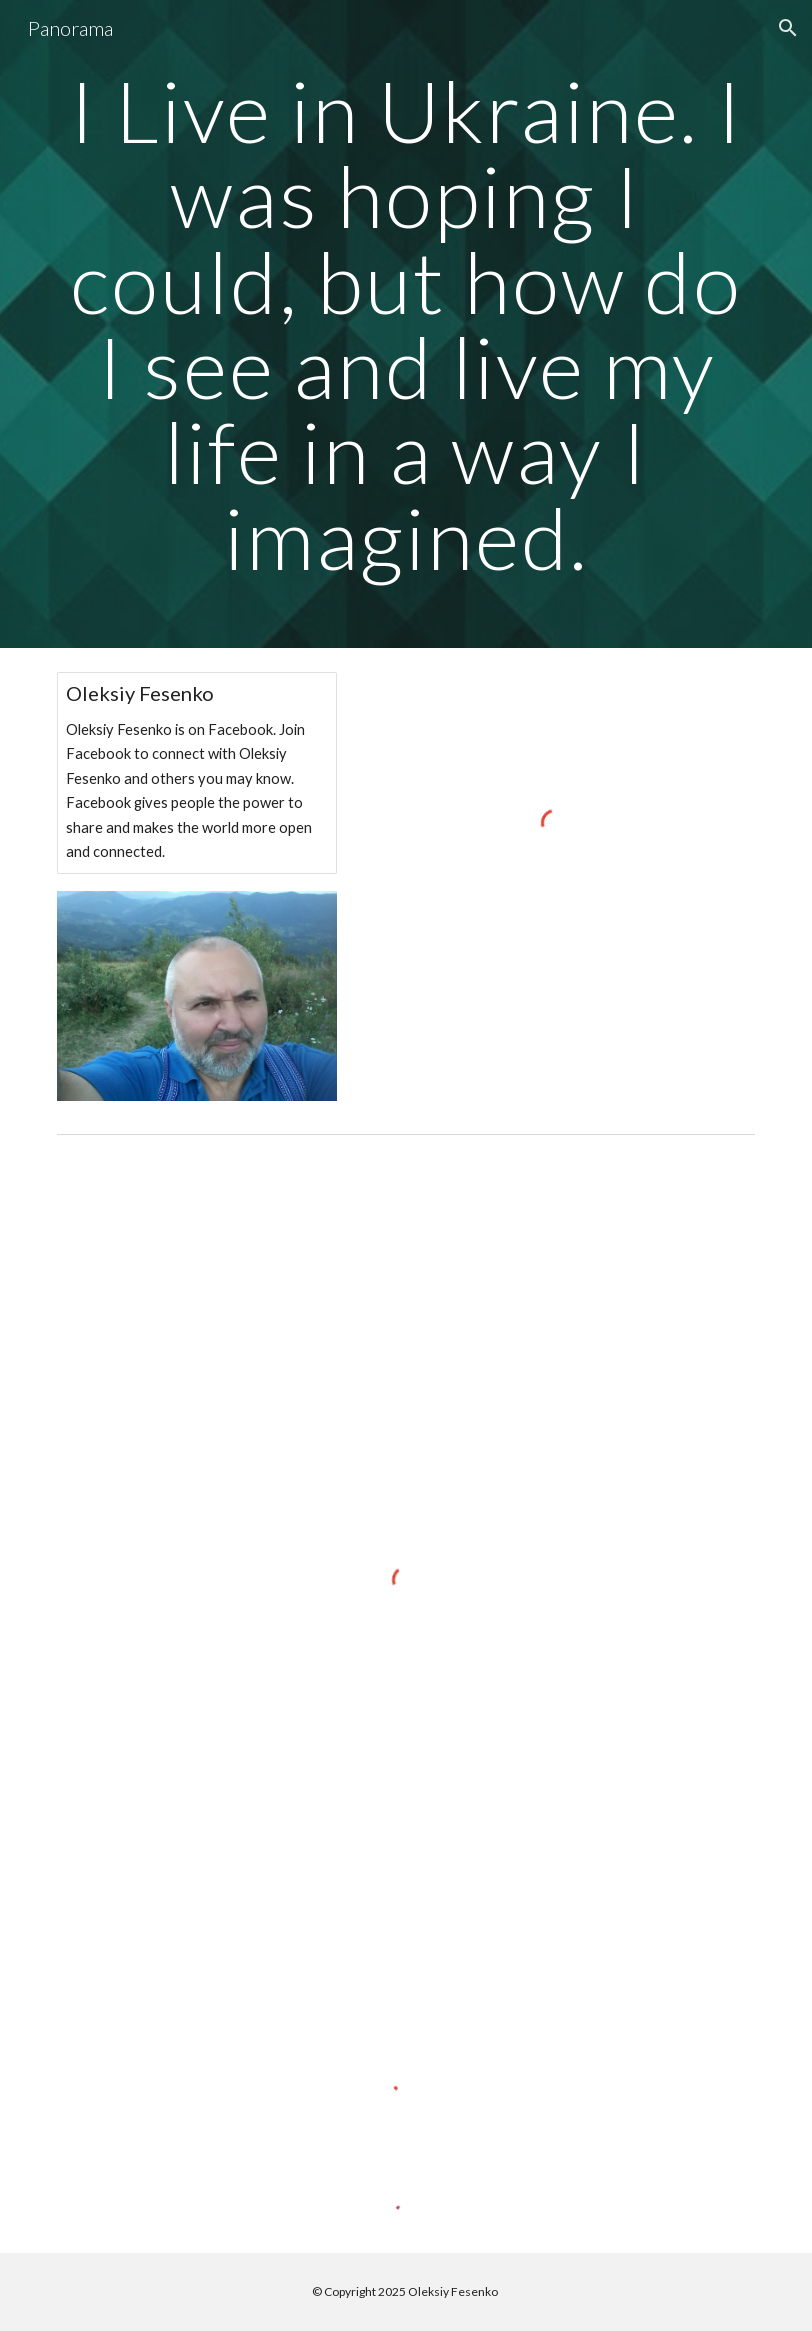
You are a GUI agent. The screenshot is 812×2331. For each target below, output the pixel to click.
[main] (406, 324)
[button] (788, 28)
